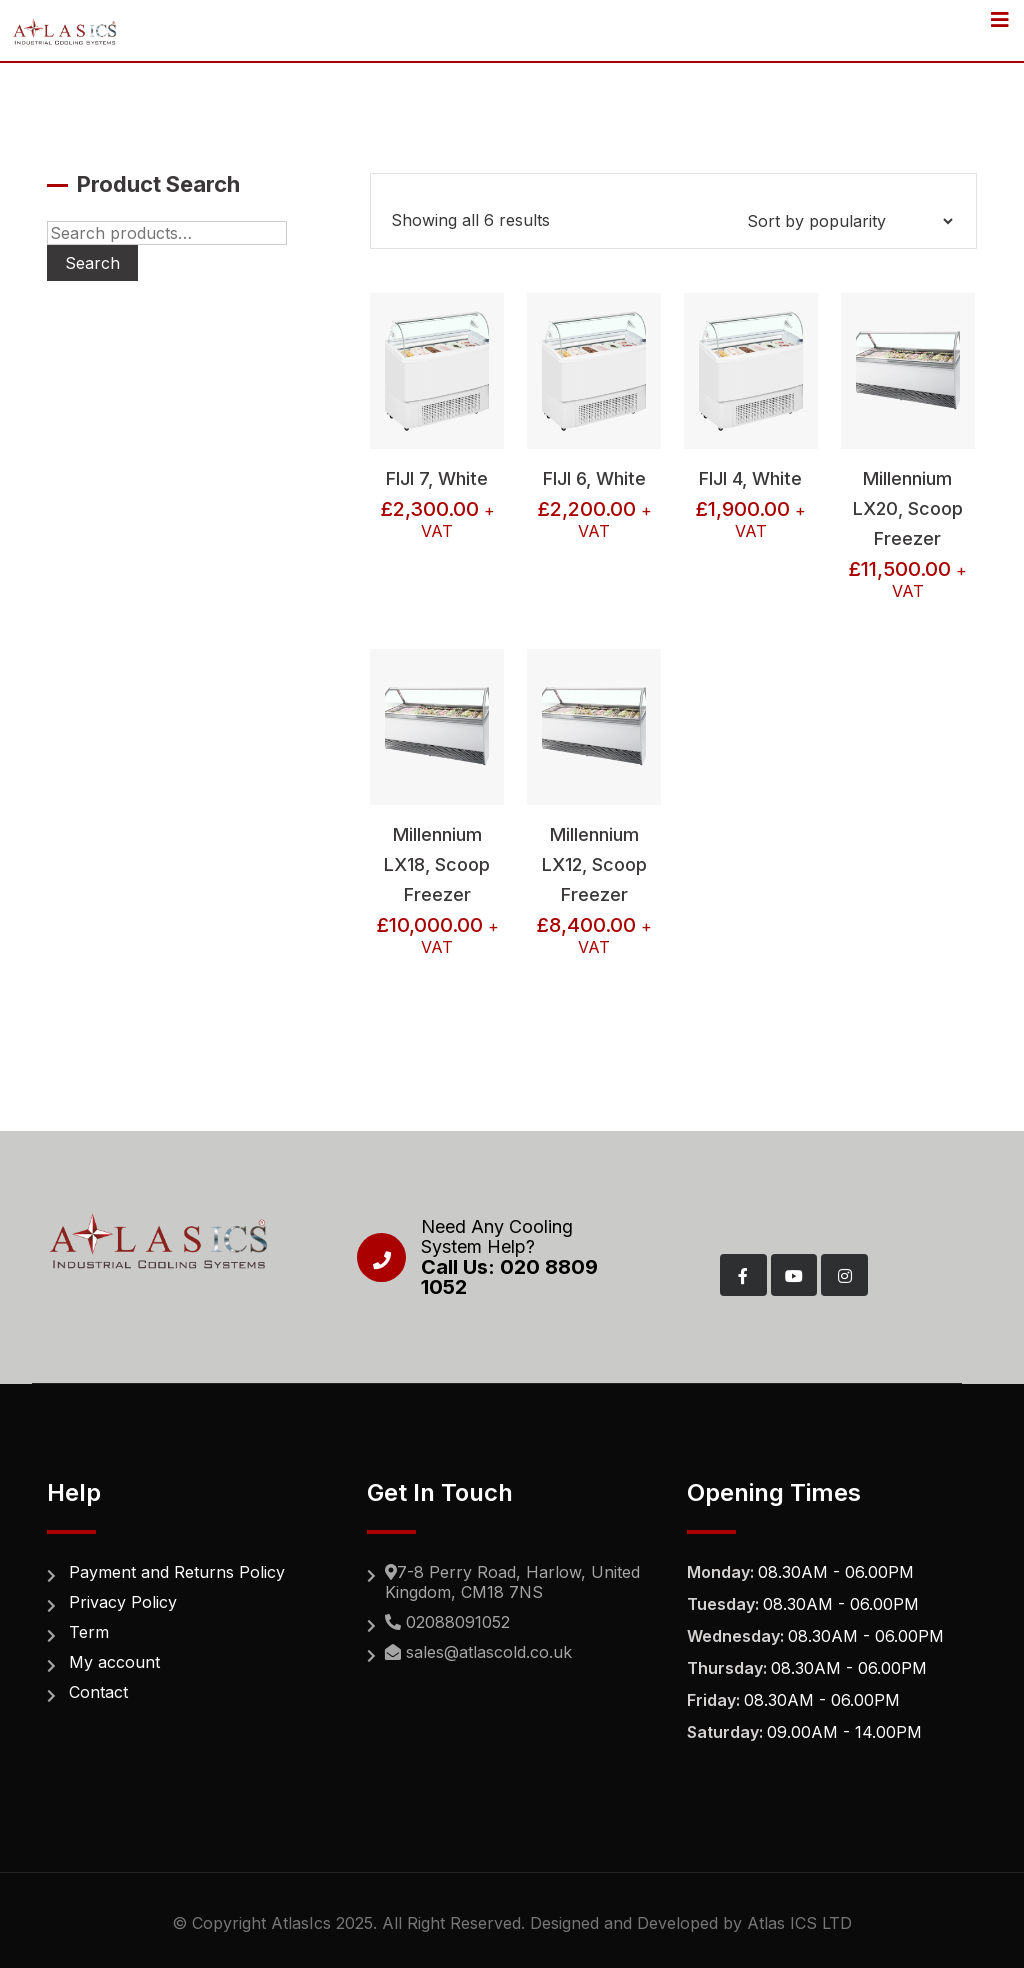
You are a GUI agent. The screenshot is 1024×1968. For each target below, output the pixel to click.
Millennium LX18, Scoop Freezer (437, 864)
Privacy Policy (123, 1602)
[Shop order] (849, 221)
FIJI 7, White (437, 478)
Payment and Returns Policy (177, 1572)
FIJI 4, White (750, 478)
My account (114, 1662)
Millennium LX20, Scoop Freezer (908, 508)
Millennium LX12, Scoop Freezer (594, 864)
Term (89, 1632)
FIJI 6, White (594, 478)
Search (92, 263)
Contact (98, 1692)
